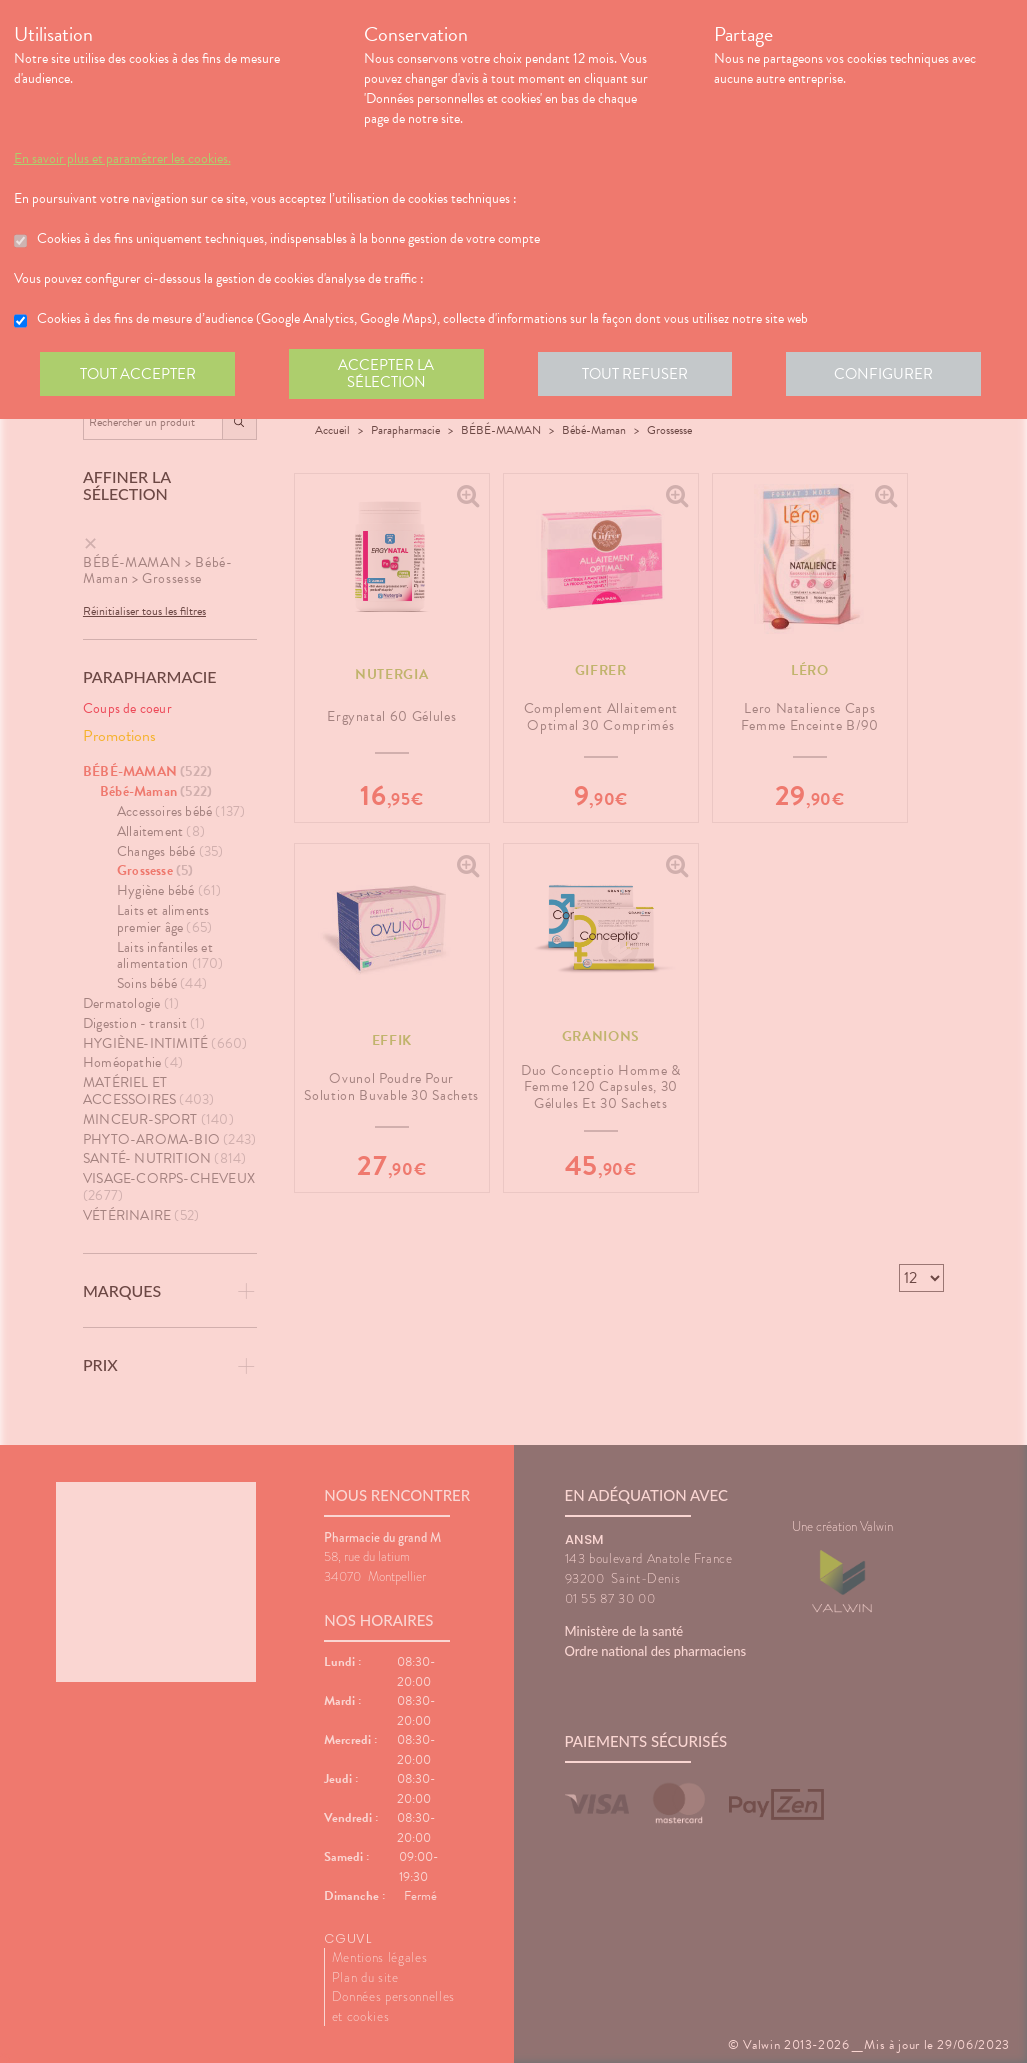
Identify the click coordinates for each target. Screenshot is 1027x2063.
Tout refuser (638, 374)
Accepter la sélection (388, 374)
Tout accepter (139, 374)
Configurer (889, 374)
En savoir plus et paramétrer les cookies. (122, 159)
